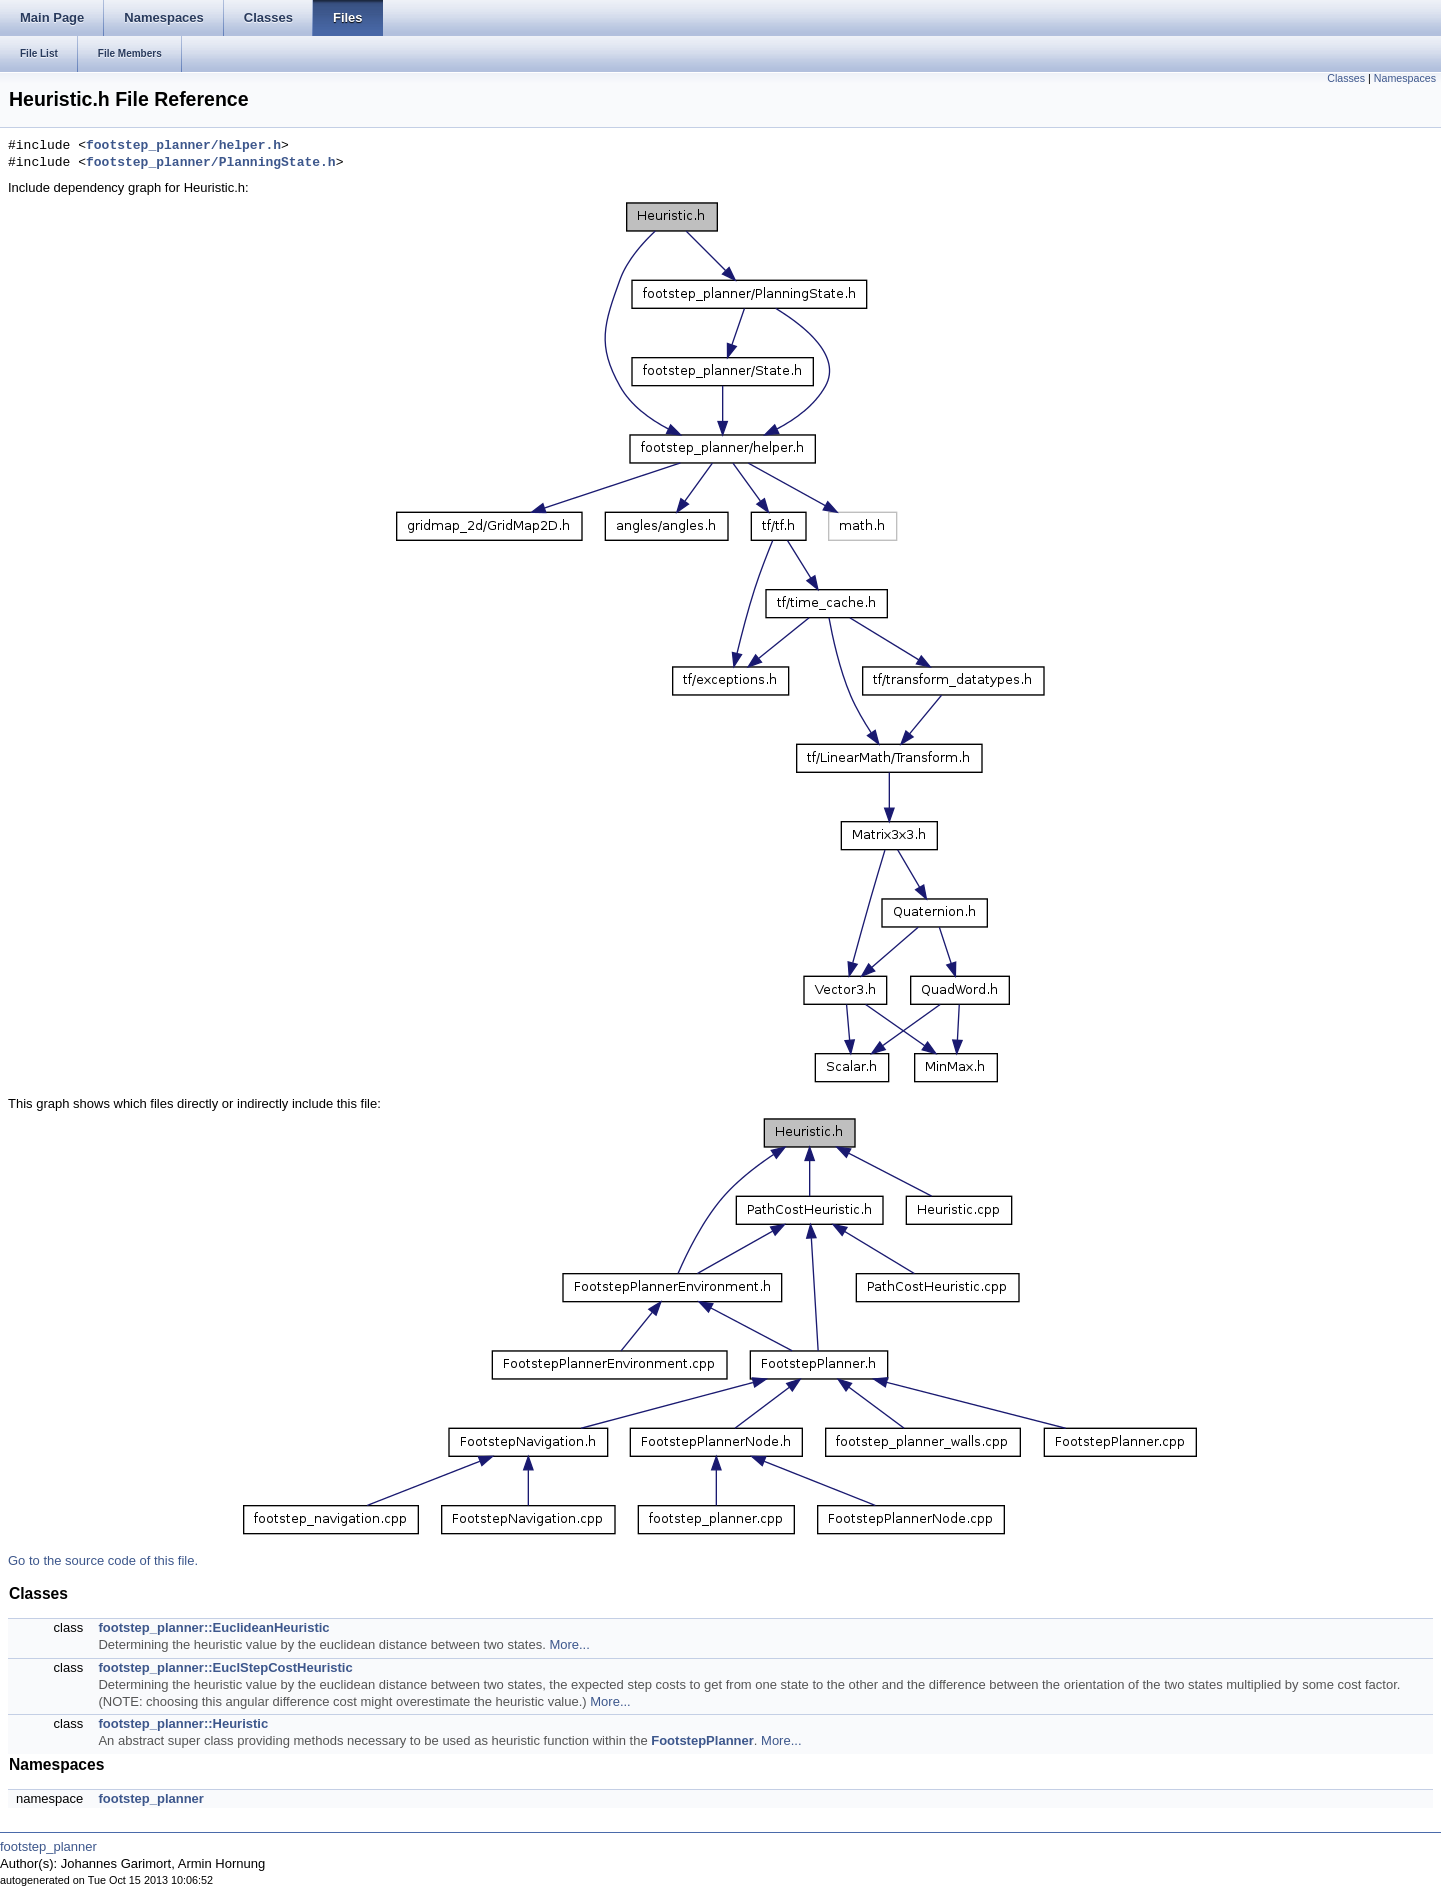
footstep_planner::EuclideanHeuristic (213, 1627)
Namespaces (1405, 78)
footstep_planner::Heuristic (183, 1723)
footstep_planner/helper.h (183, 146)
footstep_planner (150, 1798)
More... (569, 1644)
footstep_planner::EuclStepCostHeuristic (225, 1667)
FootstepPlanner (702, 1740)
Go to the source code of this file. (103, 1560)
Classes (1346, 78)
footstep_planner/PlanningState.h (211, 163)
